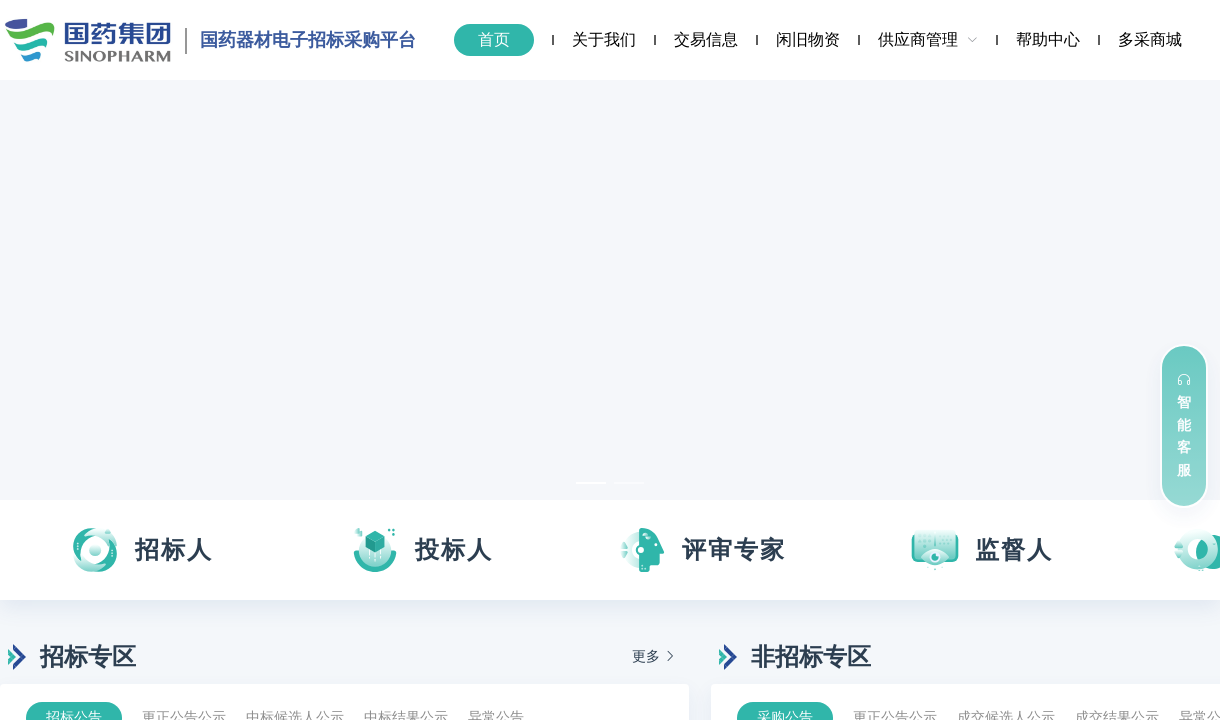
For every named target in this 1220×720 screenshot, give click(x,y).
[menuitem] (495, 40)
